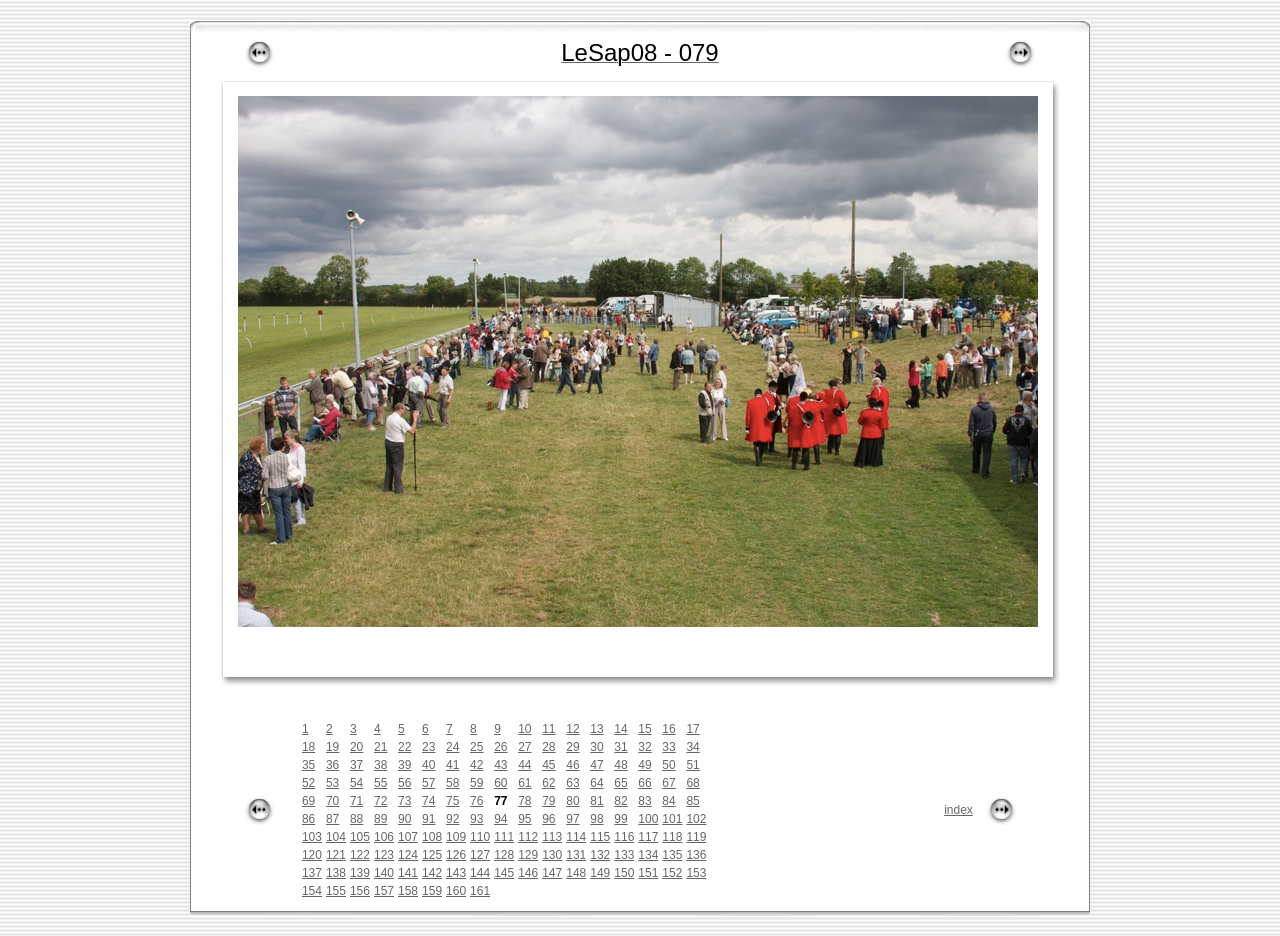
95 (524, 819)
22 (404, 747)
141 (408, 873)
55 (380, 783)
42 (476, 765)
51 (692, 765)
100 (648, 819)
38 (380, 765)
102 (696, 819)
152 (672, 873)
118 (672, 837)
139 (360, 873)
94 (500, 819)
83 (644, 801)
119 (696, 837)
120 (312, 855)
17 (692, 729)
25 (476, 747)
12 (572, 729)
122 (360, 855)
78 (524, 801)
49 (644, 765)
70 (332, 801)
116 (624, 837)
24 (452, 747)
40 (428, 765)
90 (404, 819)
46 (572, 765)
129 (528, 855)
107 (408, 837)
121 (336, 855)
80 (572, 801)
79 (548, 801)
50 (668, 765)
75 (452, 801)
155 (336, 891)
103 (312, 837)
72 (380, 801)
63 (572, 783)
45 (548, 765)
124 (408, 855)
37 (356, 765)
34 (692, 747)
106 (384, 837)
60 (500, 783)
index (958, 810)
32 (644, 747)
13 (596, 729)
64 (596, 783)
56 (404, 783)
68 (692, 783)
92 (452, 819)
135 (672, 855)
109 (456, 837)
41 (452, 765)
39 (404, 765)
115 (600, 837)
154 (312, 891)
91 (428, 819)
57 (428, 783)
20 (356, 747)
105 (360, 837)
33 (668, 747)
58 (452, 783)
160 (456, 891)
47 (596, 765)
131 (576, 855)
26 (500, 747)
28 (548, 747)
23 (428, 747)
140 (384, 873)
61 (524, 783)
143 (456, 873)
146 (528, 873)
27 (524, 747)
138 (336, 873)
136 (696, 855)
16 (668, 729)
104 (336, 837)
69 (308, 801)
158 (408, 891)
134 (648, 855)
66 (644, 783)
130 (552, 855)
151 (648, 873)
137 (312, 873)
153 (696, 873)
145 (504, 873)
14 (620, 729)
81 (596, 801)
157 (384, 891)
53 (332, 783)
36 (332, 765)
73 (404, 801)
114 (576, 837)
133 (624, 855)
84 (668, 801)
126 (456, 855)
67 (668, 783)
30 (596, 747)
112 (528, 837)
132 (600, 855)
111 (504, 837)
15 (644, 729)
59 (476, 783)
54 (356, 783)
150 (624, 873)
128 (504, 855)
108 (432, 837)
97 (572, 819)
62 (548, 783)
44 (524, 765)
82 (620, 801)
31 (620, 747)
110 (480, 837)
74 (428, 801)
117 (648, 837)
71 (356, 801)
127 (480, 855)
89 (380, 819)
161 (480, 891)
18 (308, 747)
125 (432, 855)
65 (620, 783)
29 (572, 747)
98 (596, 819)
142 (432, 873)
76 (476, 801)
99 (620, 819)
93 (476, 819)
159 (432, 891)
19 (332, 747)
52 (308, 783)
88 (356, 819)
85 (692, 801)
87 (332, 819)
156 (360, 891)
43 (500, 765)
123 (384, 855)
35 (308, 765)
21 (380, 747)
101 (672, 819)
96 (548, 819)
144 (480, 873)
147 (552, 873)
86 (308, 819)
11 (548, 729)
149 (600, 873)
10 (524, 729)
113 (552, 837)
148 (576, 873)
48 (620, 765)
